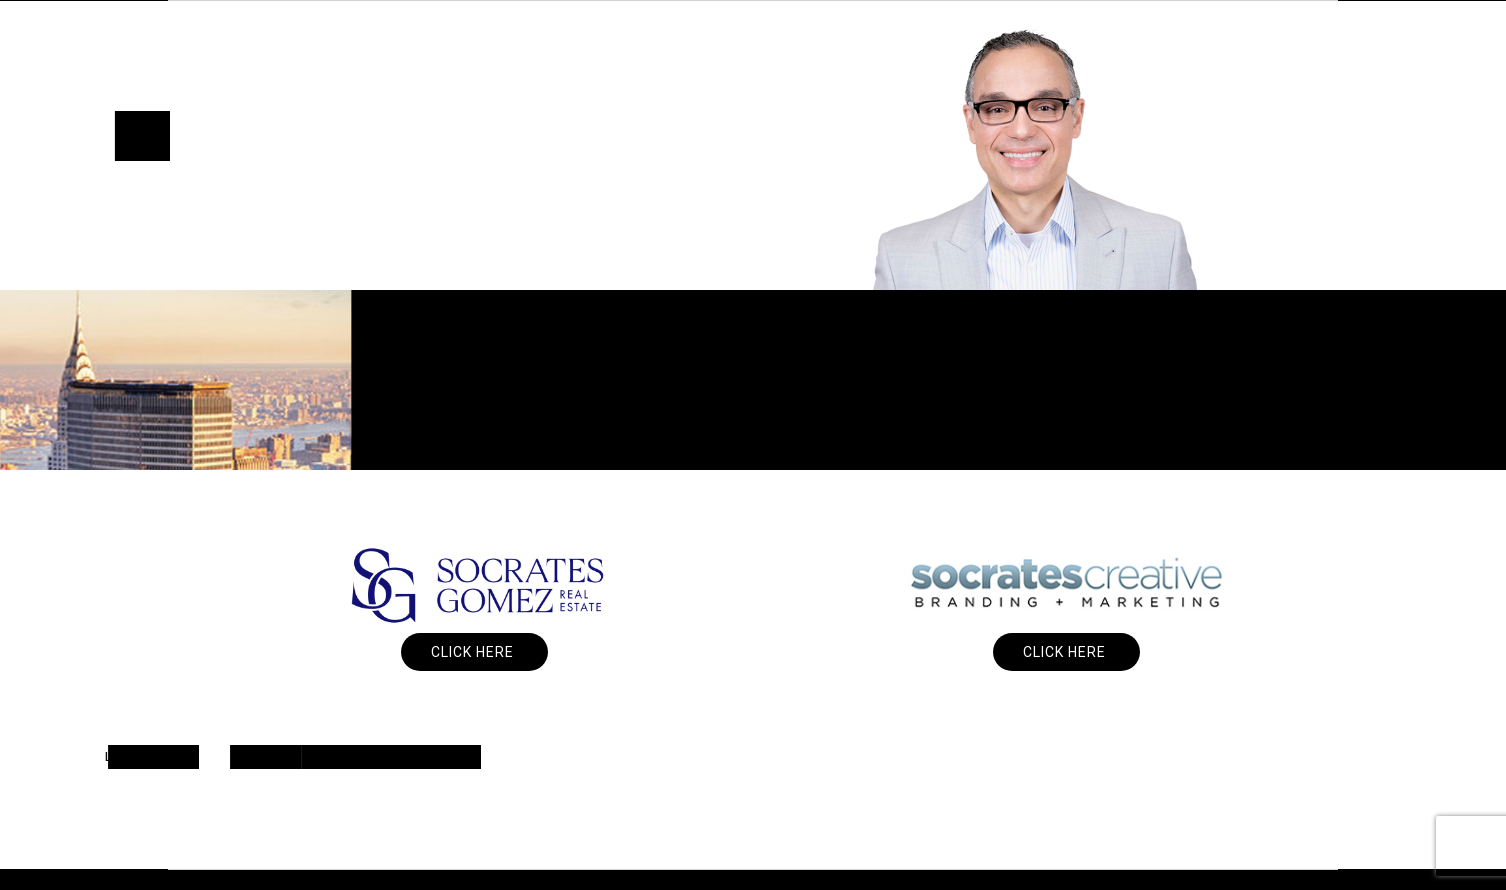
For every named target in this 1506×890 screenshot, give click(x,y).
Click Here (474, 652)
